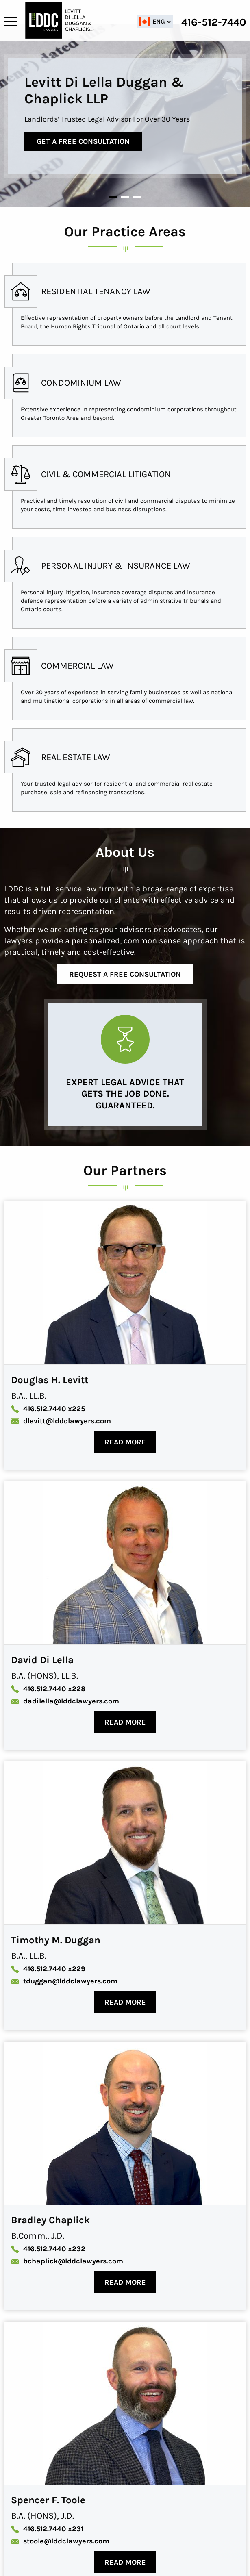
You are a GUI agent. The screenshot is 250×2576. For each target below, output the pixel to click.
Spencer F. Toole (48, 2500)
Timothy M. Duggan (55, 1940)
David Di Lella (42, 1660)
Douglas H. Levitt (49, 1380)
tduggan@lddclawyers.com (64, 1981)
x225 (48, 1408)
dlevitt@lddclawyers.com (61, 1421)
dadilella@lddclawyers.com (65, 1701)
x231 (47, 2529)
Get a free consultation (89, 141)
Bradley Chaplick (50, 2220)
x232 (48, 2248)
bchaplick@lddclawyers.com (67, 2261)
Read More (125, 1442)
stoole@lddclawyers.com (60, 2541)
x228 (48, 1688)
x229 (48, 1968)
